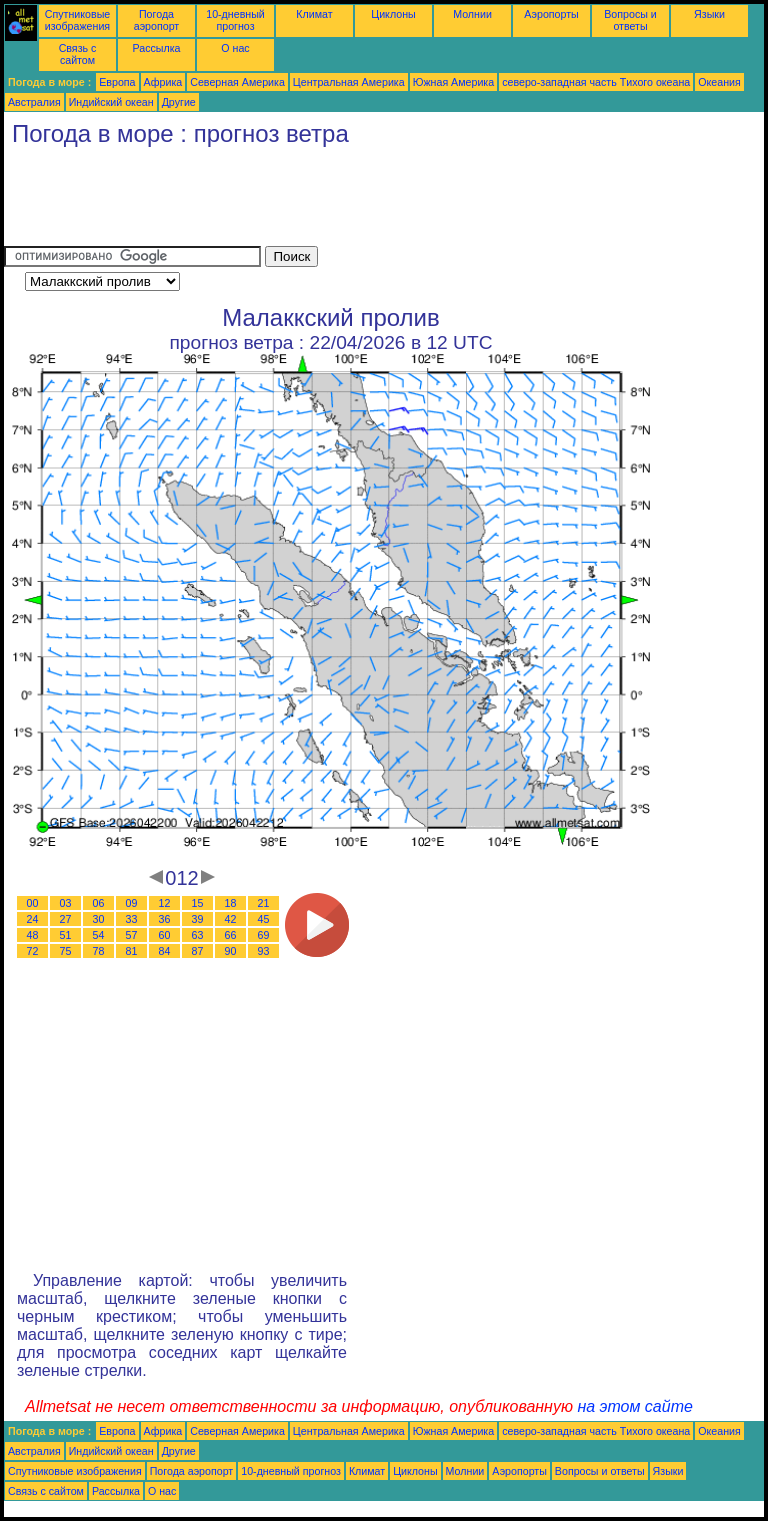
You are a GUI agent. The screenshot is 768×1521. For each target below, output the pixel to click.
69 (264, 935)
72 (33, 951)
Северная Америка (237, 82)
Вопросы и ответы (630, 20)
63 (198, 935)
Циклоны (393, 14)
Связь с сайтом (78, 54)
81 (132, 951)
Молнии (472, 14)
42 (231, 919)
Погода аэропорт (157, 20)
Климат (314, 14)
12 (165, 903)
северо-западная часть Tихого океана (596, 82)
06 (99, 903)
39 (198, 919)
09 (132, 903)
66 (231, 935)
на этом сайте (635, 1406)
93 (264, 951)
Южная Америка (454, 82)
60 (165, 935)
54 (99, 935)
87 (198, 951)
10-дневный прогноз (235, 20)
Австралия (34, 102)
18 (231, 903)
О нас (235, 48)
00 (33, 903)
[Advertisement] (368, 201)
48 (33, 935)
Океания (719, 82)
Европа (117, 82)
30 (99, 919)
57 (132, 935)
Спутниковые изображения (77, 20)
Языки (709, 14)
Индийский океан (111, 102)
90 (231, 951)
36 (165, 919)
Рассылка (156, 48)
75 (66, 951)
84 (165, 951)
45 (264, 919)
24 (33, 919)
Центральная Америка (349, 82)
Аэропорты (551, 14)
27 (66, 919)
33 (132, 919)
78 (99, 951)
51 (66, 935)
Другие (179, 102)
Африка (163, 82)
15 (198, 903)
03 (66, 903)
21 (264, 903)
